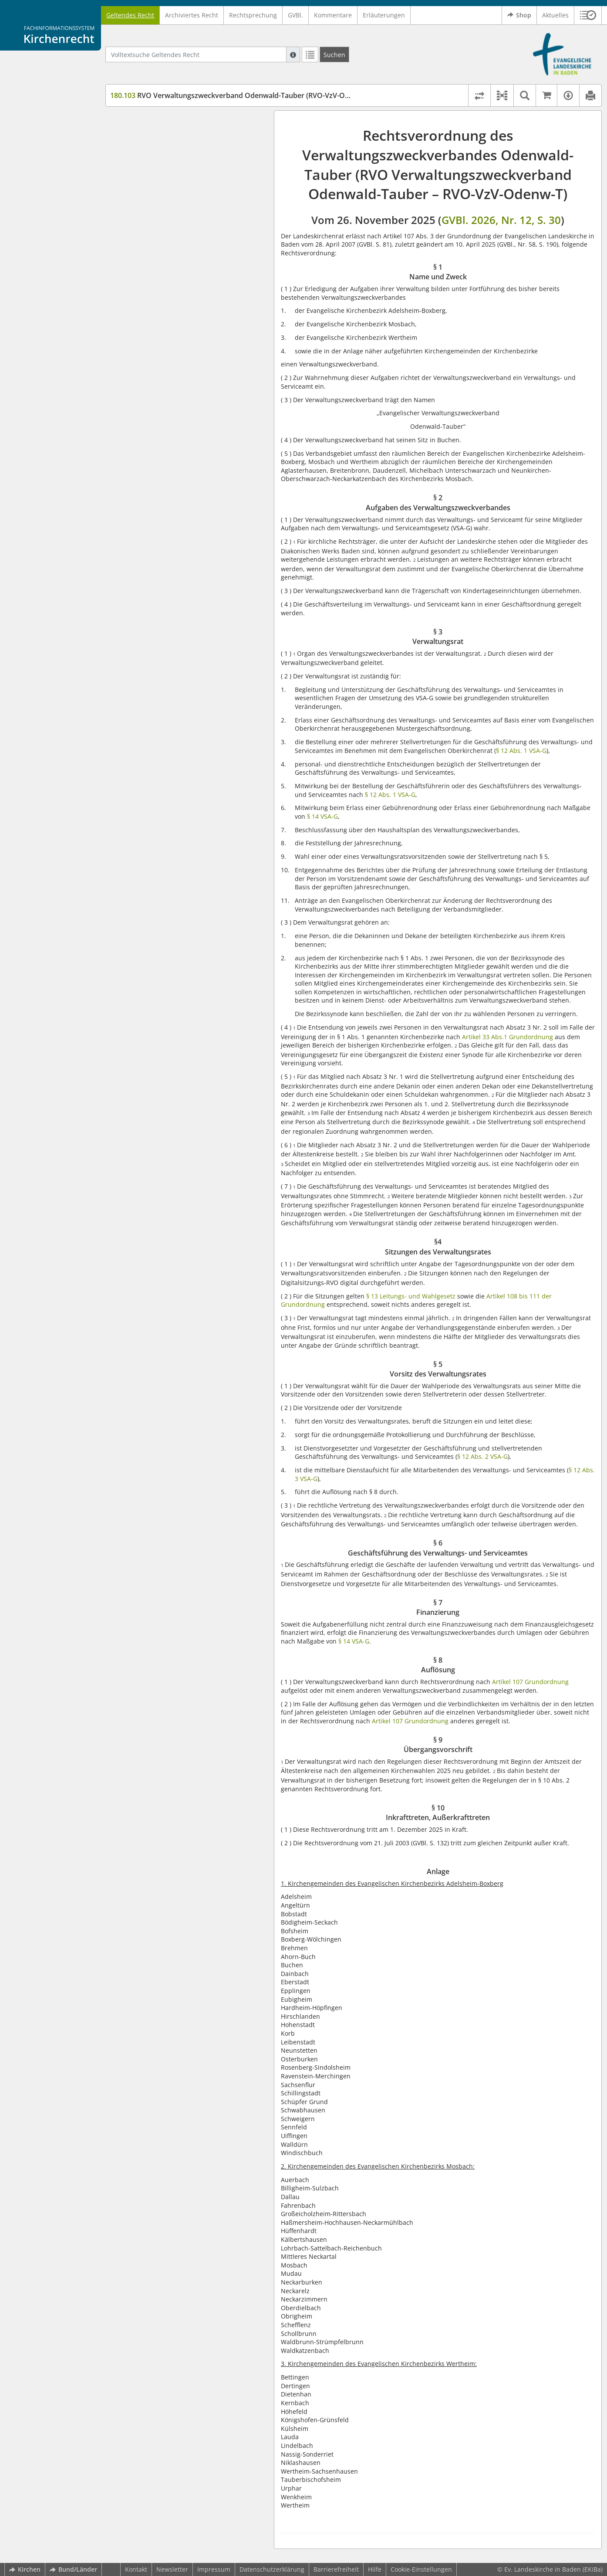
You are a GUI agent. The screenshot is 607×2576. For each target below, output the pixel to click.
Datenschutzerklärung (271, 2569)
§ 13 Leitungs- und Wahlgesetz (409, 1296)
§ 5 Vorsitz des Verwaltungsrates (173, 184)
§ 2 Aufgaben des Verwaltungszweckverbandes (168, 140)
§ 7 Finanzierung (150, 218)
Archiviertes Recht (191, 15)
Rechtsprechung (253, 15)
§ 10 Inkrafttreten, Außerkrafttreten (177, 257)
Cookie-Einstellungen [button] (421, 2569)
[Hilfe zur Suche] (293, 54)
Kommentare (333, 15)
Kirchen (24, 2569)
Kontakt (136, 2569)
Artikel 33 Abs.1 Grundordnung (507, 1037)
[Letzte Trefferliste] (310, 54)
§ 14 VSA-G (322, 816)
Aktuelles (555, 15)
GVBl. (295, 15)
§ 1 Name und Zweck (156, 123)
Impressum (213, 2569)
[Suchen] (334, 54)
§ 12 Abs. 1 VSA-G (521, 750)
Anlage (136, 269)
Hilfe (374, 2569)
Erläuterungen (384, 15)
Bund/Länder (73, 2569)
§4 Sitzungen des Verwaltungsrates (177, 170)
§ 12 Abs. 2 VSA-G (482, 1456)
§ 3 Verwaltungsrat (153, 158)
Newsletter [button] (172, 2569)
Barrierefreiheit (336, 2569)
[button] (588, 15)
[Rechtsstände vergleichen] (479, 95)
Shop (519, 15)
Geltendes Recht (130, 15)
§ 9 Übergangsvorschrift (161, 244)
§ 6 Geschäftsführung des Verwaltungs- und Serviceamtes (190, 201)
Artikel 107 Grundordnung (530, 1682)
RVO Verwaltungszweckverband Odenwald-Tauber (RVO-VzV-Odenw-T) (240, 95)
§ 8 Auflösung (145, 231)
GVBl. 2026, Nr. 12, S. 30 (501, 220)
